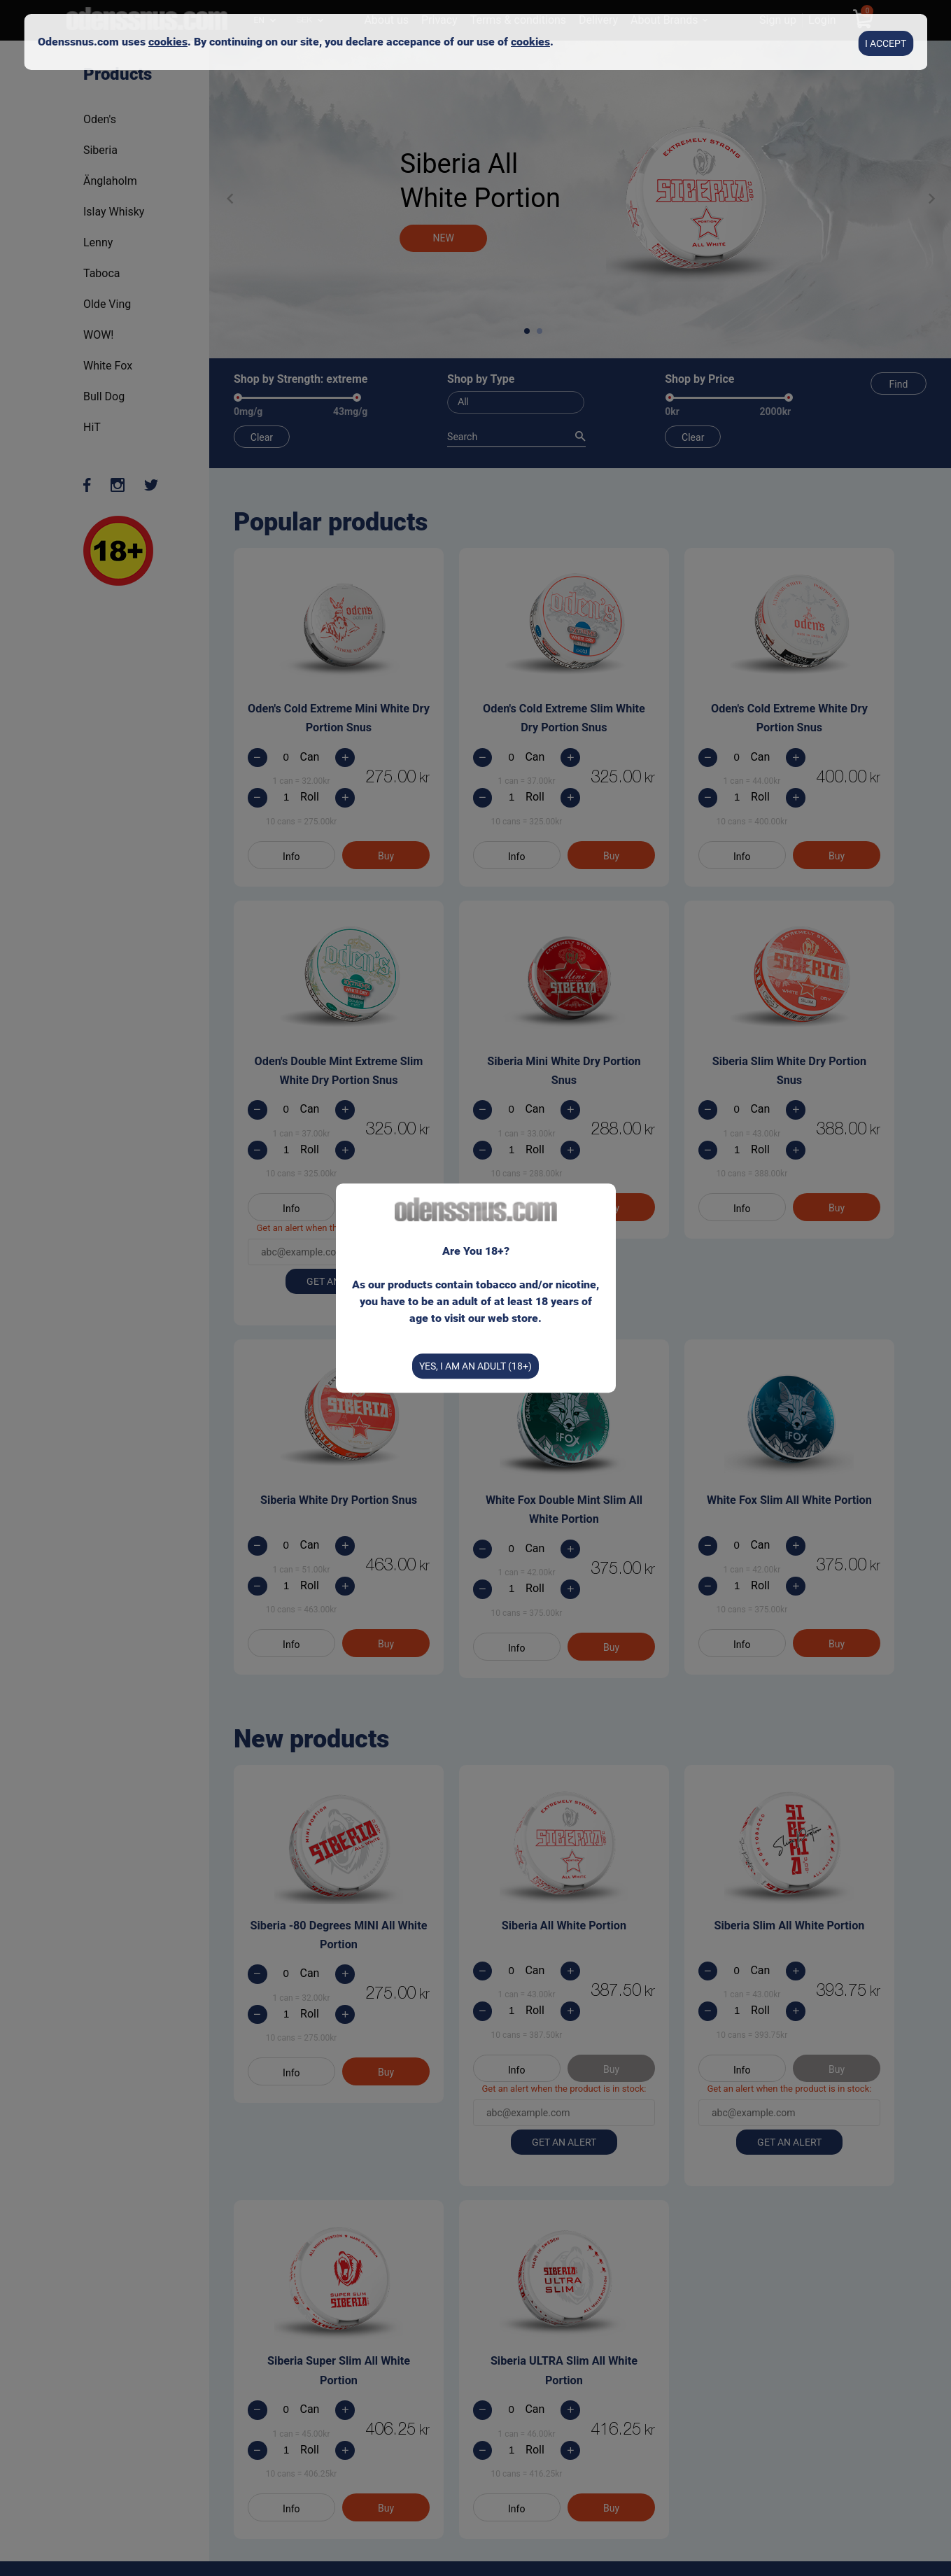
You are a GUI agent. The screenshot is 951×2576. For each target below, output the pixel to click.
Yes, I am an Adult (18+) (475, 1364)
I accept (885, 40)
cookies (168, 40)
